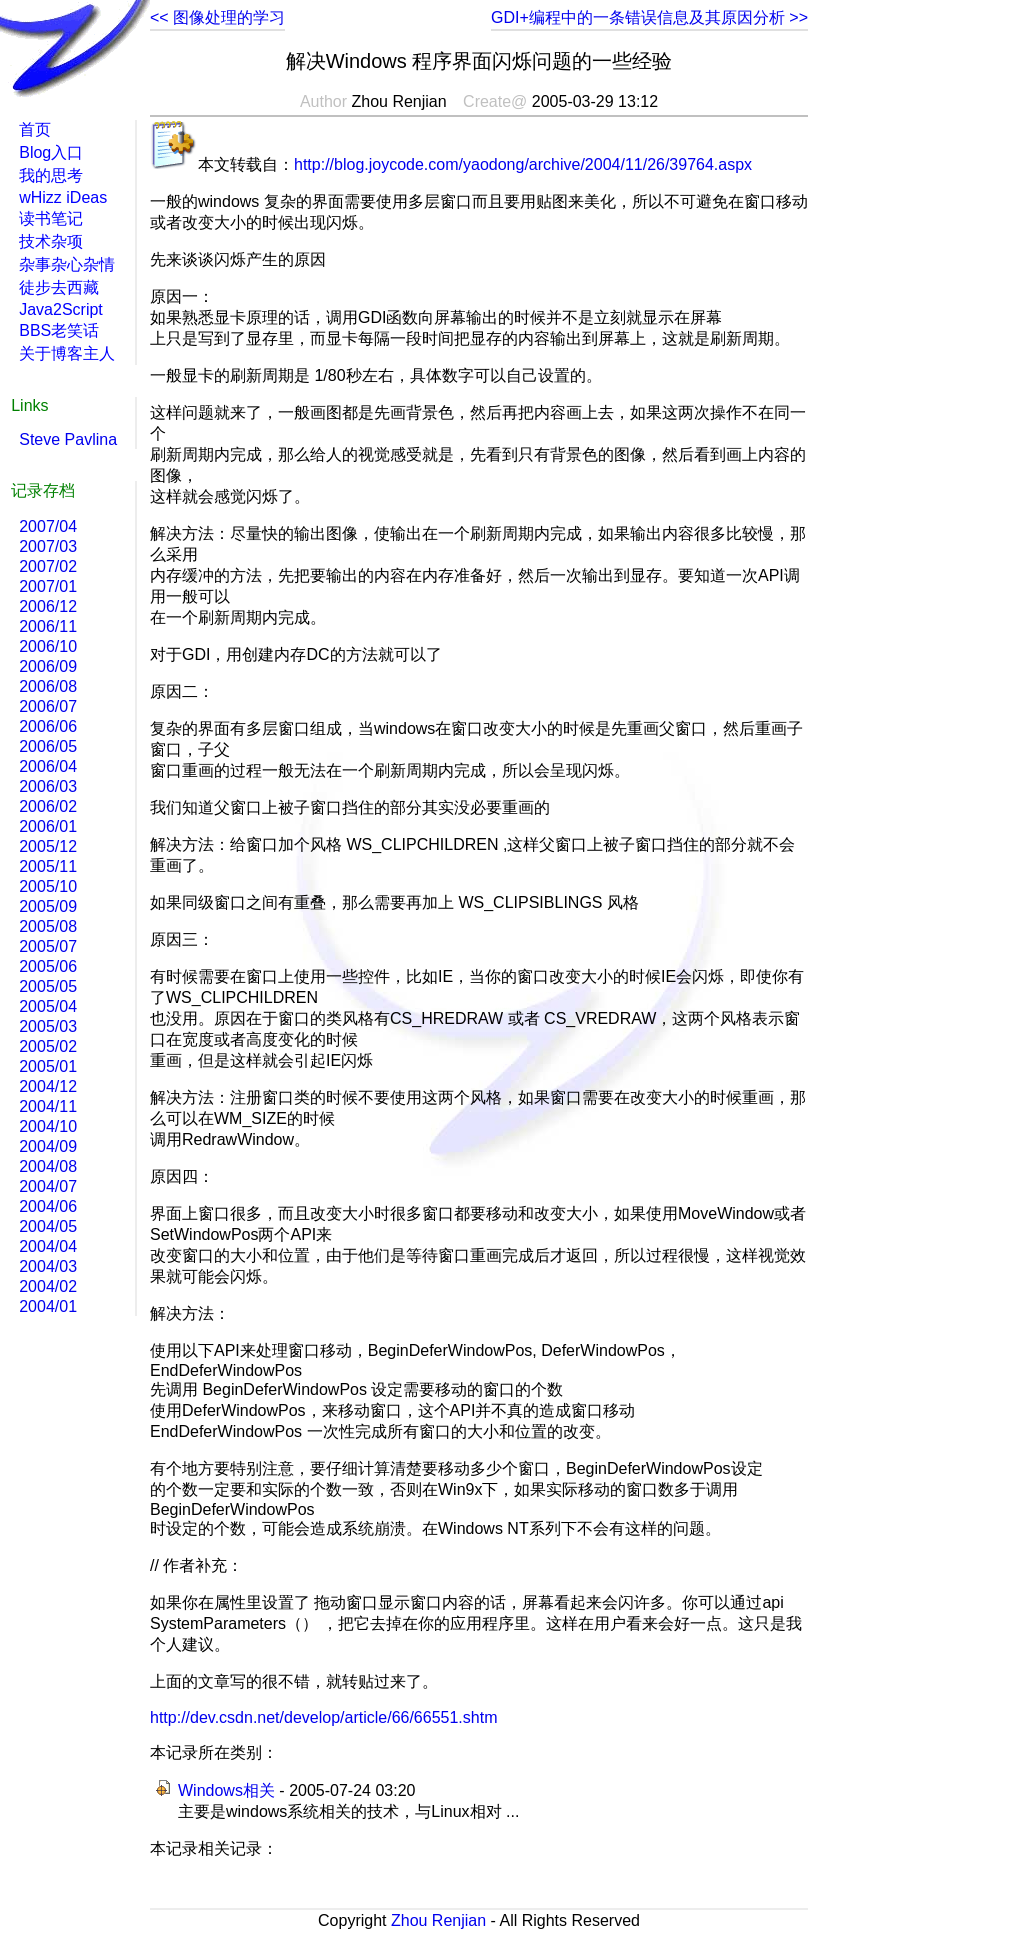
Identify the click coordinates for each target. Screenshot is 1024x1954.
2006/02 (48, 806)
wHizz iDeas (63, 197)
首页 (35, 129)
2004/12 (48, 1086)
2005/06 (48, 966)
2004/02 (48, 1286)
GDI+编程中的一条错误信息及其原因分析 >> (649, 17)
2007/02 (48, 566)
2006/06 (48, 726)
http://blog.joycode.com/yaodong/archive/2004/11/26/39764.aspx (523, 164)
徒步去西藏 (59, 287)
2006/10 (48, 646)
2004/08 (48, 1166)
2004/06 (48, 1206)
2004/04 (48, 1246)
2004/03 (48, 1266)
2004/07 (48, 1186)
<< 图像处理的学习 (217, 17)
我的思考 (51, 175)
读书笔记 (51, 218)
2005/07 (48, 946)
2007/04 (48, 526)
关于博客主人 (67, 353)
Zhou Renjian (438, 1920)
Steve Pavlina (68, 439)
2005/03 (48, 1026)
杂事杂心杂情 (67, 264)
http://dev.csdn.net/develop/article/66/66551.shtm (323, 1717)
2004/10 (48, 1126)
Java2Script (61, 309)
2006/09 (48, 666)
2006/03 (48, 786)
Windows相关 (226, 1790)
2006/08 (48, 686)
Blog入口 (51, 152)
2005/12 (48, 846)
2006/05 (48, 746)
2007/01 (48, 586)
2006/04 (48, 766)
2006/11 (48, 626)
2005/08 (48, 926)
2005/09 (48, 906)
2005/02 (48, 1046)
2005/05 (48, 986)
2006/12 (48, 606)
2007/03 (48, 546)
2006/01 (48, 826)
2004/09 (48, 1146)
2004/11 (48, 1106)
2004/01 (48, 1306)
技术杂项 (51, 241)
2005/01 (48, 1066)
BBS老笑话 (59, 330)
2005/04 (48, 1006)
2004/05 (48, 1226)
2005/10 (48, 886)
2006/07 (48, 706)
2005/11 (48, 866)
